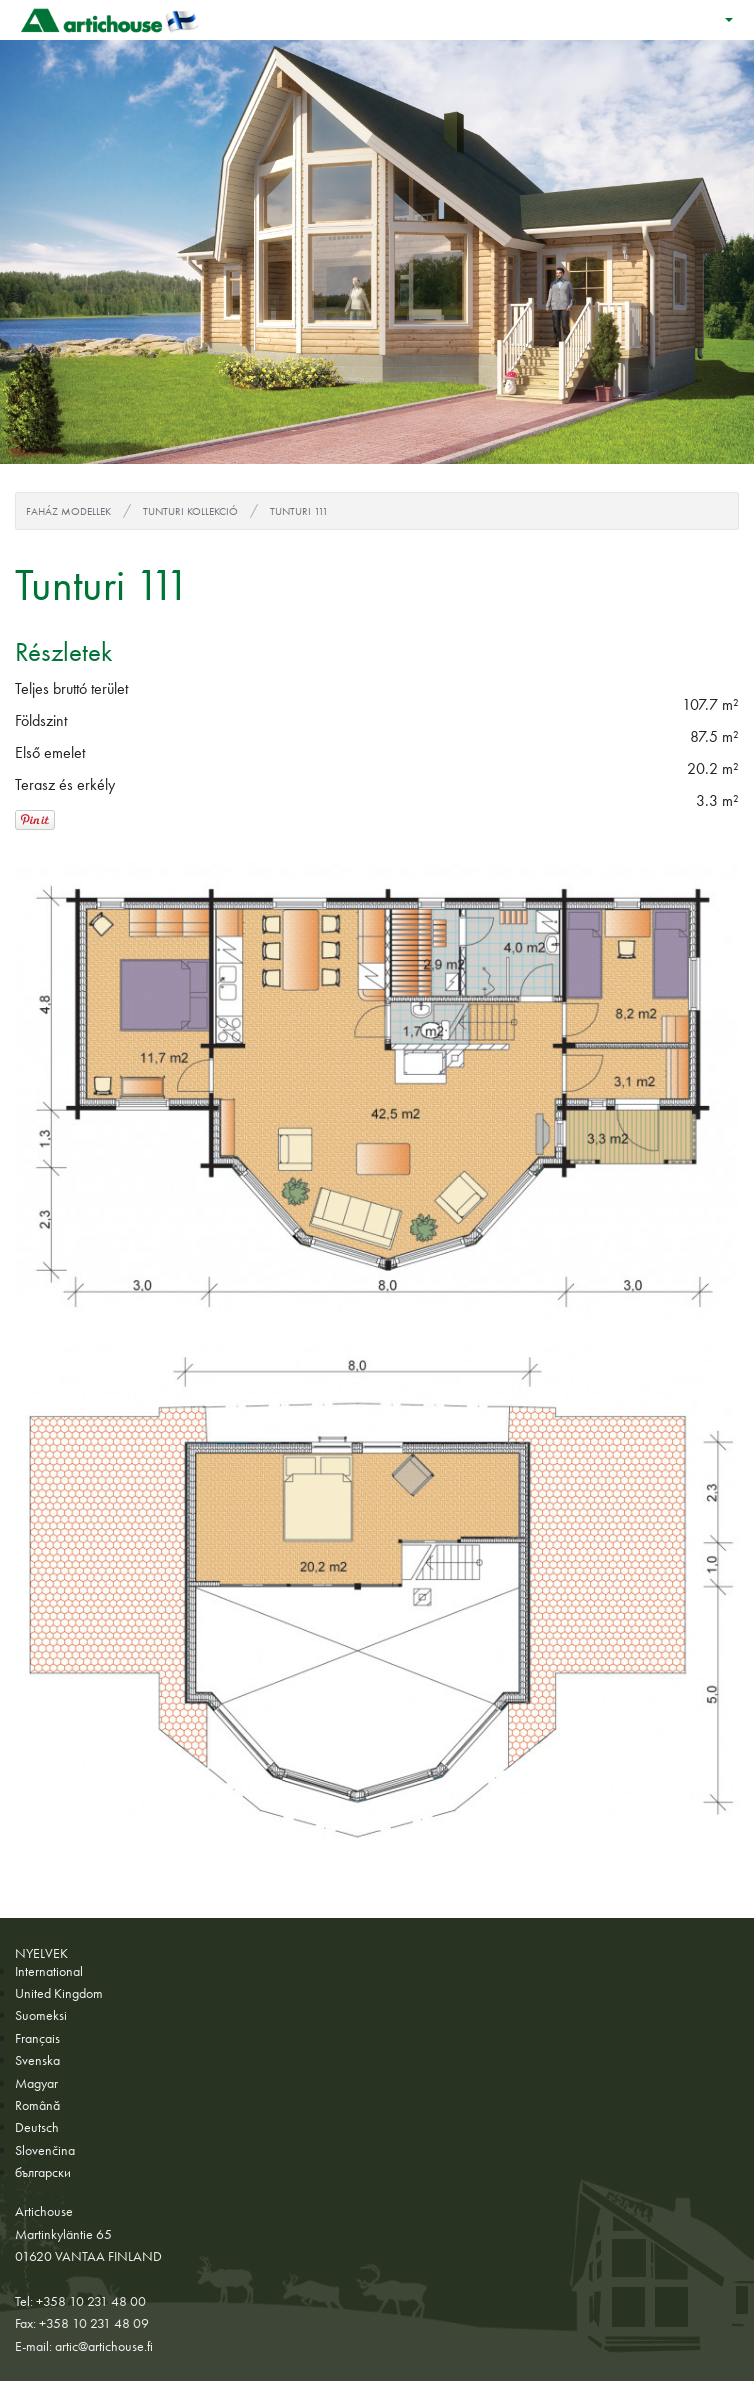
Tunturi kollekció (190, 511)
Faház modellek (68, 511)
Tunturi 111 (299, 511)
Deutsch (37, 2127)
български (43, 2172)
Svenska (37, 2060)
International (49, 1971)
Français (37, 2038)
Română (37, 2105)
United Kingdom (59, 1993)
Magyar (36, 2083)
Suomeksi (41, 2015)
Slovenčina (45, 2150)
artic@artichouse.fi (104, 2346)
